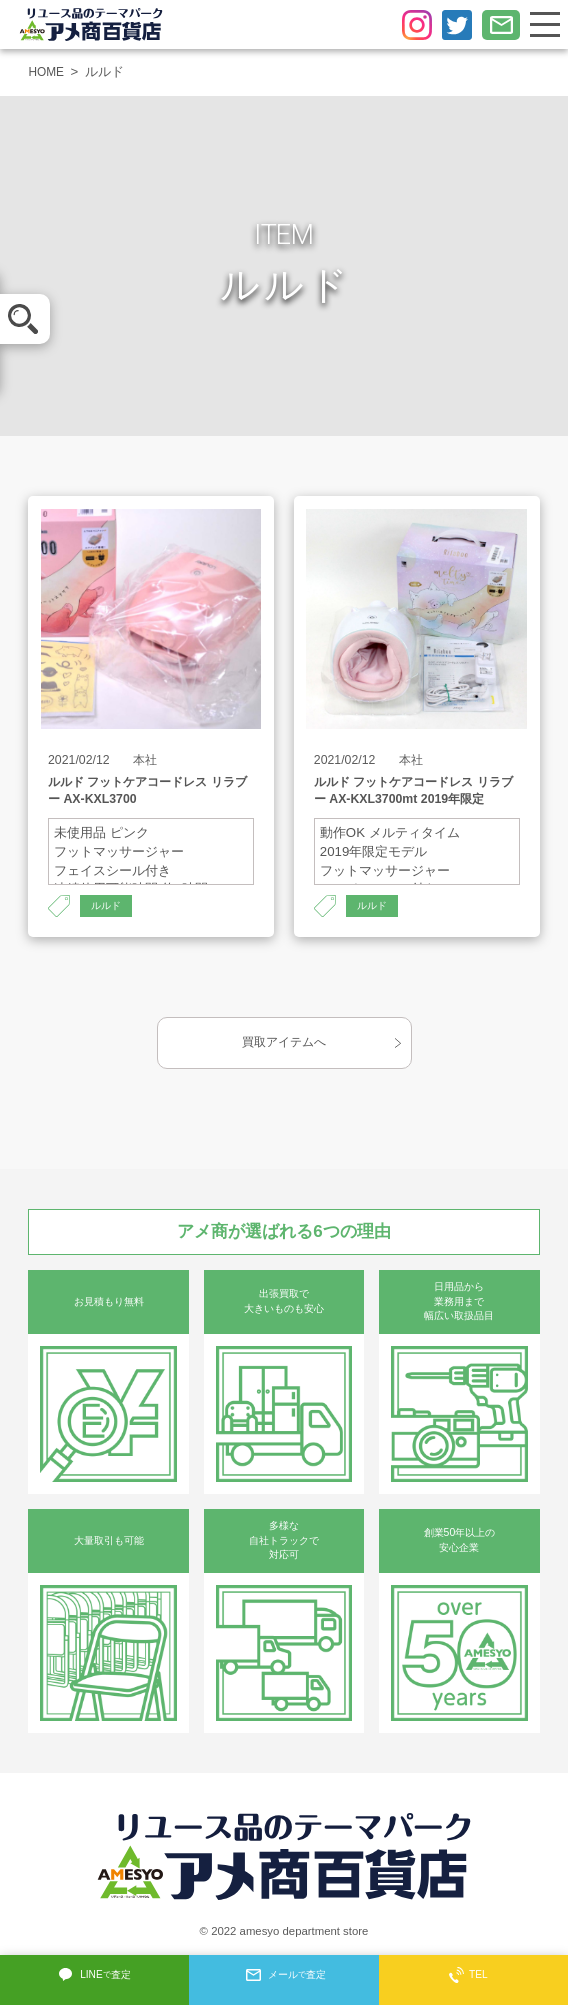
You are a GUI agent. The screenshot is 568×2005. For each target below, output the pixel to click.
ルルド (107, 907)
